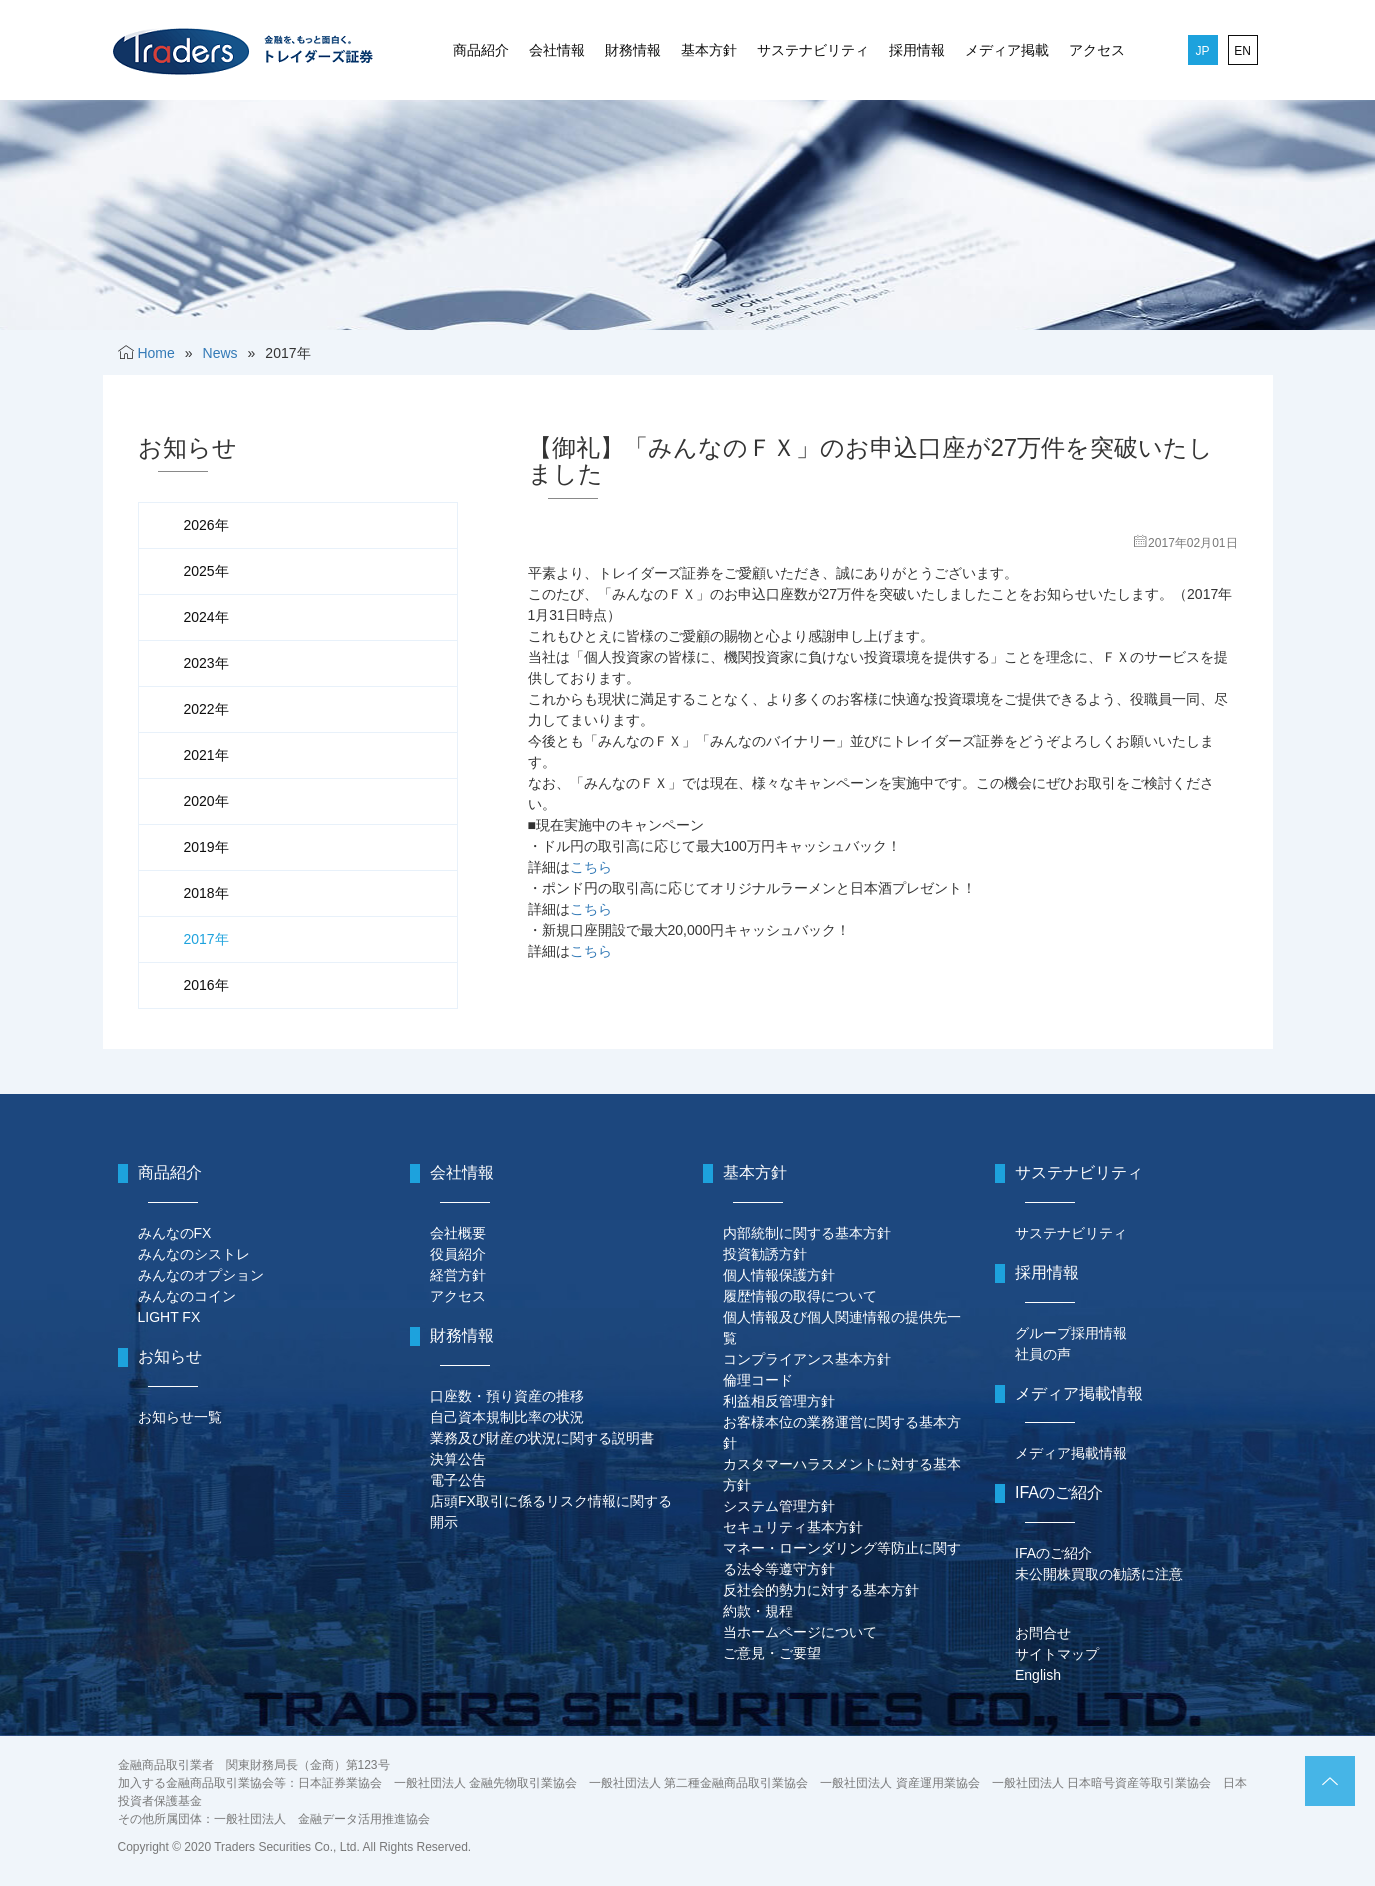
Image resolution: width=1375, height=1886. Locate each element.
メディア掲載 (1007, 50)
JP (1202, 51)
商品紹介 (481, 50)
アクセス (1097, 50)
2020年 (206, 801)
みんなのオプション (201, 1275)
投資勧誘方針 (765, 1254)
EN (1242, 51)
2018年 (206, 893)
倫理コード (758, 1380)
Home (155, 353)
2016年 (206, 985)
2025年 (206, 571)
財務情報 (633, 50)
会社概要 (458, 1233)
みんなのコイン (187, 1296)
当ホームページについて (800, 1632)
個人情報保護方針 (779, 1275)
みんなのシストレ (194, 1254)
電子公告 (458, 1480)
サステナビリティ (813, 50)
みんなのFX (175, 1233)
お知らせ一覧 (180, 1417)
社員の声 (1043, 1354)
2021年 (206, 755)
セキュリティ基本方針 (793, 1527)
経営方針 (458, 1275)
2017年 (206, 939)
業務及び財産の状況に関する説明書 (542, 1438)
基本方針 (709, 50)
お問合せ (1043, 1633)
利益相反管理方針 (779, 1401)
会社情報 (557, 50)
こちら (591, 867)
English (1038, 1675)
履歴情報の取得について (800, 1296)
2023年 (206, 663)
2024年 (206, 617)
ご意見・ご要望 (772, 1653)
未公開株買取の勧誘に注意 (1099, 1574)
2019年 (206, 847)
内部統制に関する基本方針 (807, 1233)
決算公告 (458, 1459)
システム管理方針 (779, 1506)
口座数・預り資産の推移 (507, 1396)
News (220, 353)
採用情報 (917, 50)
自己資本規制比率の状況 (507, 1417)
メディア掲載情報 (1071, 1453)
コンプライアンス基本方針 (807, 1359)
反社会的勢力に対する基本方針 (821, 1590)
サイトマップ (1057, 1654)
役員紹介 (458, 1254)
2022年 (206, 709)
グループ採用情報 (1071, 1333)
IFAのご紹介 (1053, 1553)
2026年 (206, 525)
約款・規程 (758, 1611)
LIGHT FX (169, 1317)
